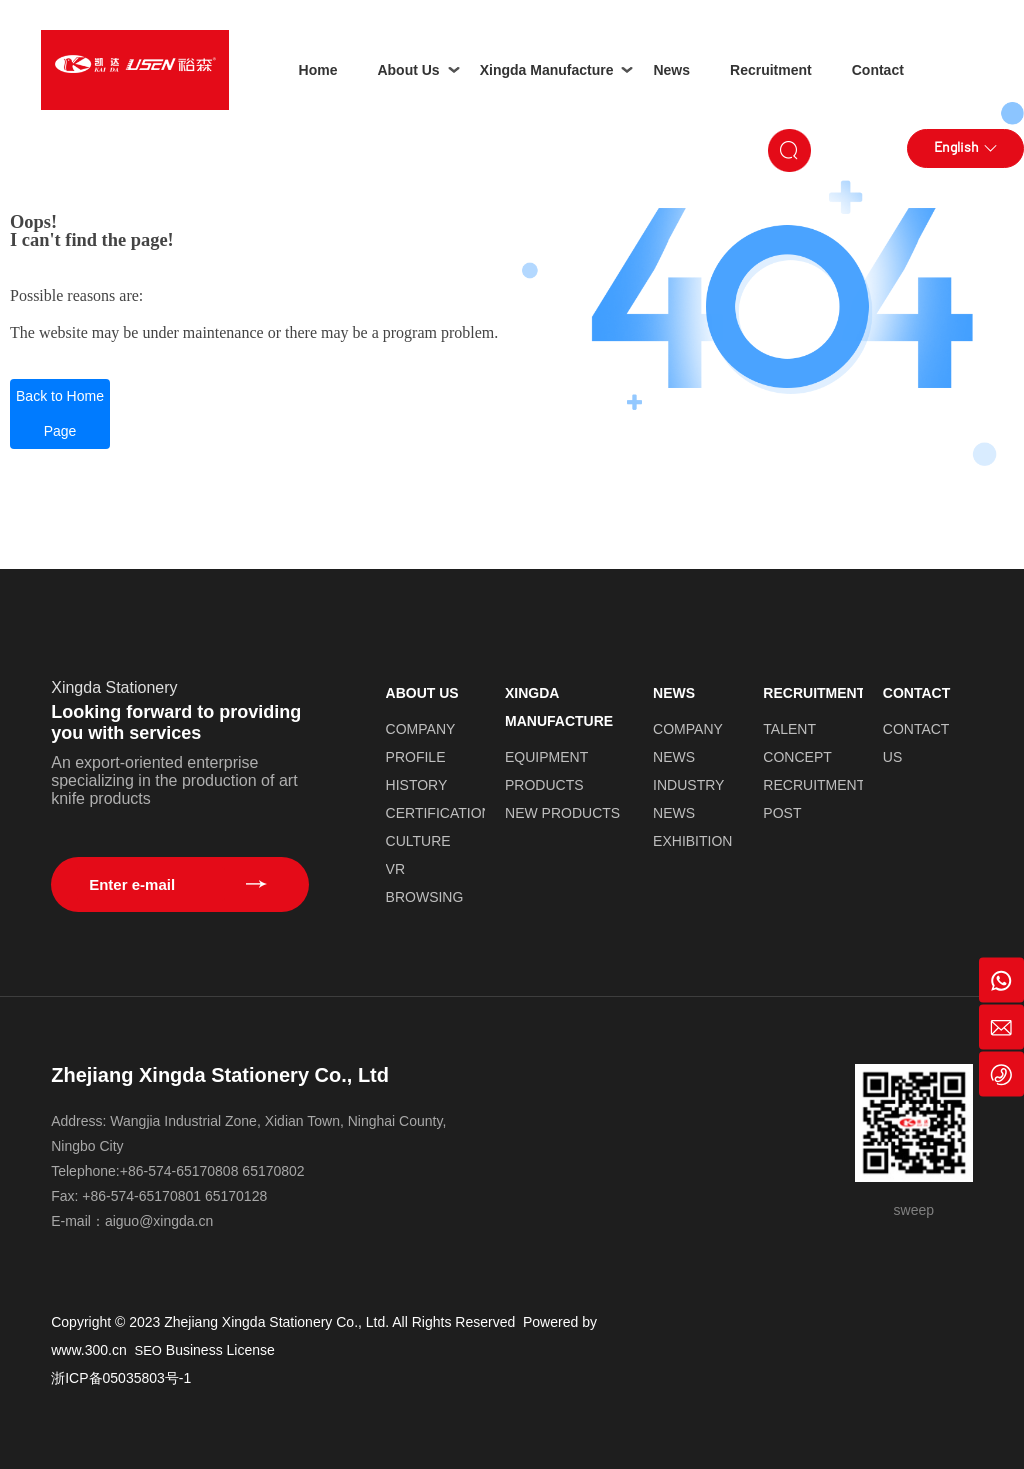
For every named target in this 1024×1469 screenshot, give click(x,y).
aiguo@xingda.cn (159, 1221)
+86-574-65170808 (179, 1171)
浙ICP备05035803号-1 (121, 1378)
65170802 (273, 1171)
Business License (220, 1350)
